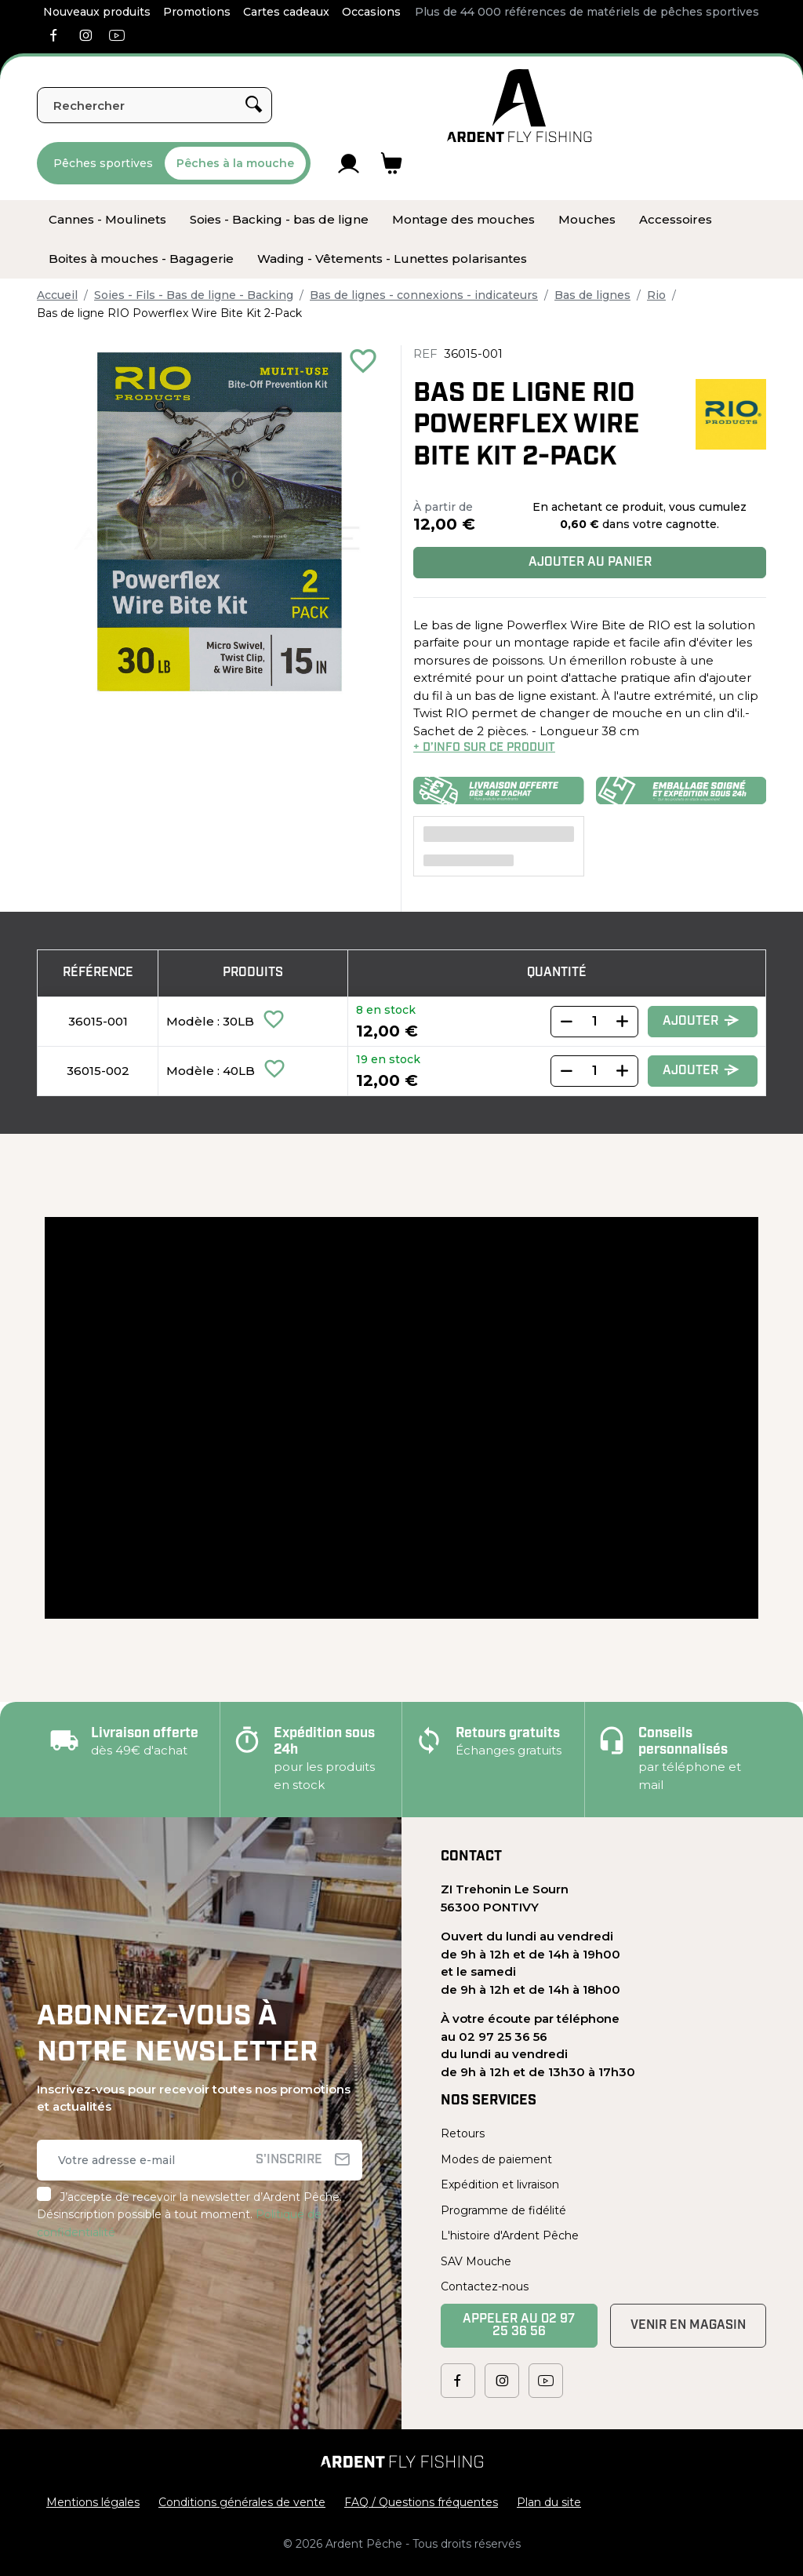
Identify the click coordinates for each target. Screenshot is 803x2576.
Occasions (371, 12)
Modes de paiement (496, 2159)
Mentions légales (93, 2502)
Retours (463, 2133)
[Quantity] (594, 1021)
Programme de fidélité (503, 2210)
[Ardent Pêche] (519, 105)
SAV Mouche (476, 2261)
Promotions (197, 12)
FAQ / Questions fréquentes (421, 2502)
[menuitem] (107, 219)
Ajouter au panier (590, 562)
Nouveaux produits (97, 12)
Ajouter (701, 1021)
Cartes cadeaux (286, 12)
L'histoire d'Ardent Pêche (510, 2235)
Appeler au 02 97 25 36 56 (519, 2325)
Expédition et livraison (500, 2184)
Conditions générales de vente (241, 2502)
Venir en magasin (688, 2325)
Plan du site (549, 2502)
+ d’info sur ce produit (484, 748)
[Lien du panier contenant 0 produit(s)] (392, 163)
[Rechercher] (154, 105)
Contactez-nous (485, 2286)
